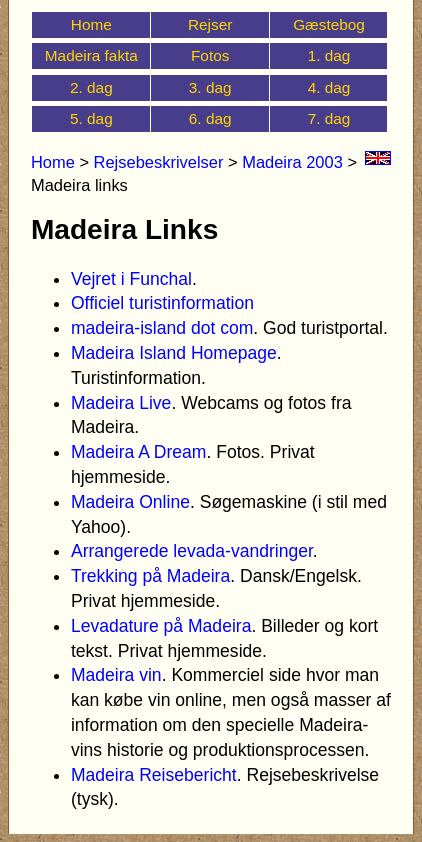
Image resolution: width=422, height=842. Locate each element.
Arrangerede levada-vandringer (192, 551)
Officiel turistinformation (162, 303)
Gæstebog (329, 24)
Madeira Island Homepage (174, 353)
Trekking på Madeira (150, 576)
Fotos (210, 55)
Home (91, 24)
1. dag (329, 55)
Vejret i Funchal (131, 279)
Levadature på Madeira (161, 626)
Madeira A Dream (139, 452)
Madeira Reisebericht (154, 775)
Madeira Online (130, 502)
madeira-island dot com (162, 328)
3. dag (210, 87)
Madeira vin (116, 675)
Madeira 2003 (292, 162)
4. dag (329, 87)
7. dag (329, 118)
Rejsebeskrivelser (159, 162)
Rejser (210, 24)
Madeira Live (121, 403)
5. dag (91, 118)
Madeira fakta (91, 55)
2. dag (91, 87)
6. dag (210, 118)
